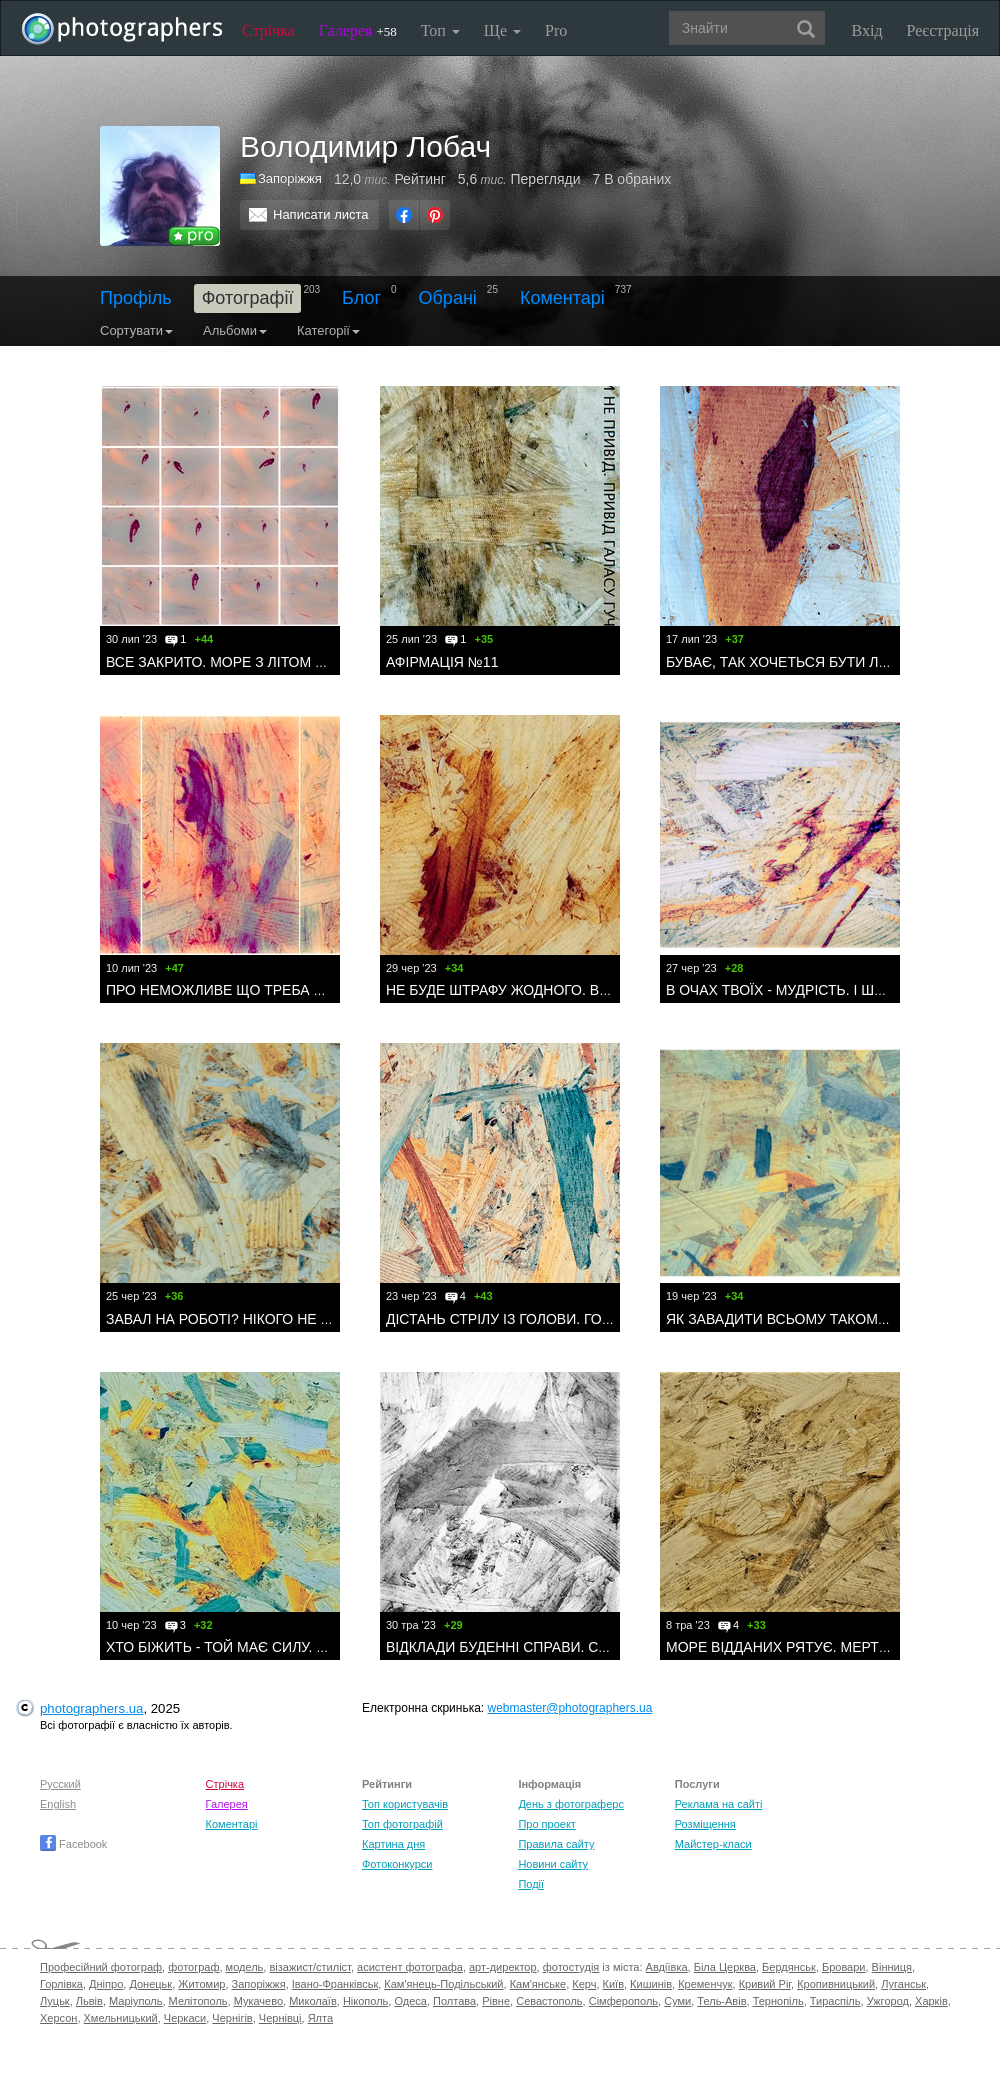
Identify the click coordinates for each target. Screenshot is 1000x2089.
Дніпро (106, 1984)
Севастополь (549, 2001)
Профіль (136, 298)
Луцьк (55, 2001)
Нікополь (365, 2001)
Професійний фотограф (101, 1967)
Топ (440, 30)
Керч (584, 1984)
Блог (361, 298)
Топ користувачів (405, 1804)
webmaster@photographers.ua (570, 1708)
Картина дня (393, 1844)
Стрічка (268, 30)
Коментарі (562, 298)
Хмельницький (121, 2018)
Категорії (328, 330)
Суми (677, 2001)
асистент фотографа (410, 1967)
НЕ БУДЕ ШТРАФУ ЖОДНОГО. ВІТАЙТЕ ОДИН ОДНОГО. (572, 990)
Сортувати (136, 330)
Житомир (201, 1984)
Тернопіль (778, 2001)
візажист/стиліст (309, 1967)
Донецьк (150, 1984)
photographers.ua (91, 1708)
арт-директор (503, 1967)
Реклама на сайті (719, 1804)
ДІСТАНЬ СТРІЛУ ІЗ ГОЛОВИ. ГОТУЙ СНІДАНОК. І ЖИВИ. (576, 1319)
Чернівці (280, 2018)
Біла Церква (725, 1967)
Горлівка (61, 1984)
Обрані (448, 298)
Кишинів (651, 1984)
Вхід (867, 30)
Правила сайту (556, 1844)
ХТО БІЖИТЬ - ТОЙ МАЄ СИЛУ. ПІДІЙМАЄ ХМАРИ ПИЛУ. (294, 1647)
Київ (613, 1984)
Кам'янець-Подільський (443, 1984)
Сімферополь (623, 2001)
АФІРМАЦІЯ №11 (442, 662)
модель (245, 1967)
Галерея (358, 30)
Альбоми (235, 330)
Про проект (546, 1824)
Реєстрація (943, 30)
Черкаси (185, 2018)
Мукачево (258, 2001)
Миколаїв (313, 2001)
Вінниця (892, 1967)
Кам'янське (538, 1984)
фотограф (193, 1967)
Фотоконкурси (397, 1864)
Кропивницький (836, 1984)
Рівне (496, 2001)
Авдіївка (667, 1967)
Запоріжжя (259, 1984)
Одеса (410, 2001)
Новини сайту (553, 1864)
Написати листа (321, 214)
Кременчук (705, 1984)
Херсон (58, 2018)
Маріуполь (135, 2001)
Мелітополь (198, 2001)
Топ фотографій (402, 1824)
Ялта (320, 2018)
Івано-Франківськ (335, 1984)
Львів (89, 2001)
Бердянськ (789, 1967)
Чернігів (232, 2018)
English (58, 1804)
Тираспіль (835, 2001)
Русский (60, 1784)
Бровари (844, 1967)
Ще (502, 30)
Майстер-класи (713, 1844)
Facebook (73, 1844)
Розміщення (705, 1824)
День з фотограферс (571, 1804)
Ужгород (888, 2001)
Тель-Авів (721, 2001)
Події (531, 1884)
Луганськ (903, 1984)
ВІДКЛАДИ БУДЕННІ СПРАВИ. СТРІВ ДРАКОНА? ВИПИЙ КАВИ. (595, 1647)
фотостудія (571, 1967)
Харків (931, 2001)
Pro (556, 30)
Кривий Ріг (765, 1984)
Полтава (454, 2001)
